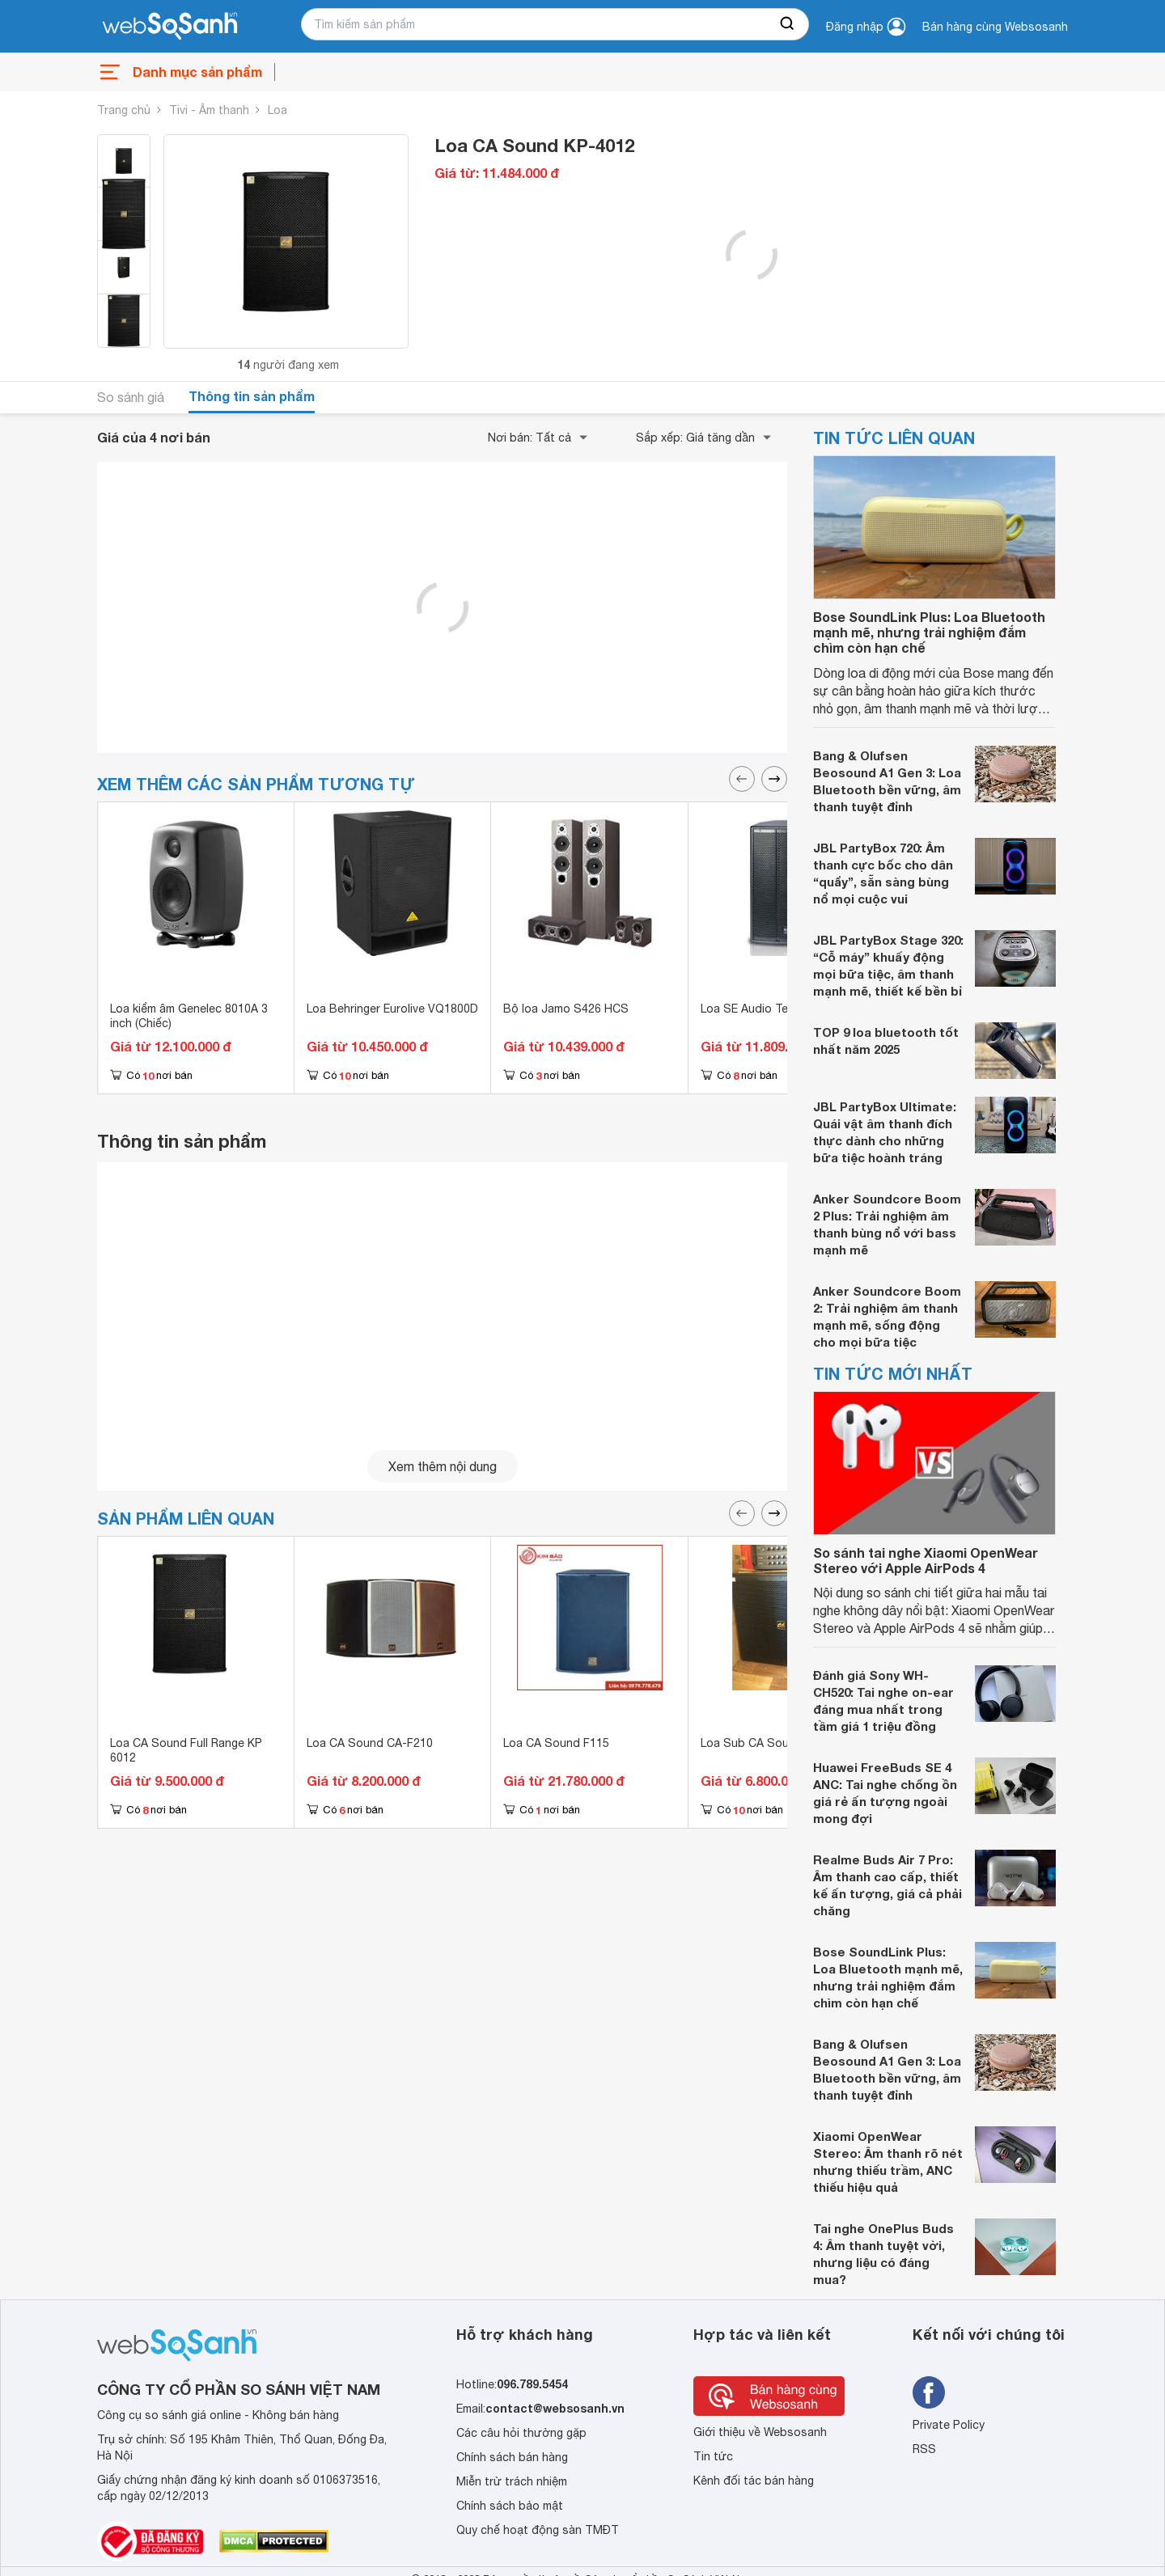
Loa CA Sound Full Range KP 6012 (186, 1750)
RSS (924, 2449)
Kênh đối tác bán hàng (753, 2480)
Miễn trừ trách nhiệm (511, 2481)
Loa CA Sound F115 (556, 1742)
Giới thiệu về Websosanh (760, 2432)
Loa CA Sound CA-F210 (370, 1742)
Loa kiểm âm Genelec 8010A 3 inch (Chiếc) (189, 1016)
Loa (277, 110)
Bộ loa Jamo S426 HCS (566, 1008)
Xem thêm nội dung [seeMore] (442, 1466)
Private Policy (949, 2424)
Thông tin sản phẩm (252, 396)
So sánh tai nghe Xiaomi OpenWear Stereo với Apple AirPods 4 (925, 1560)
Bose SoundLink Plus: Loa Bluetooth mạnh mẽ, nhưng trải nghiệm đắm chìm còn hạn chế (929, 632)
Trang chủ (123, 110)
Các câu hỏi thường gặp (521, 2432)
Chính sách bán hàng (512, 2457)
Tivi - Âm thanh (209, 110)
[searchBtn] (788, 24)
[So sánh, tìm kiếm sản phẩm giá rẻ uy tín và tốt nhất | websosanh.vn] (170, 27)
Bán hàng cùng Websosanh (995, 26)
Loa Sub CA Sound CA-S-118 (779, 1742)
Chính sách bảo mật (509, 2505)
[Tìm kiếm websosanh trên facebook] (929, 2392)
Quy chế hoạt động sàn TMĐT (537, 2529)
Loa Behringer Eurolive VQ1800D (392, 1008)
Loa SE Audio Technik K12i (771, 1008)
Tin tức (713, 2456)
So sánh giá (130, 397)
